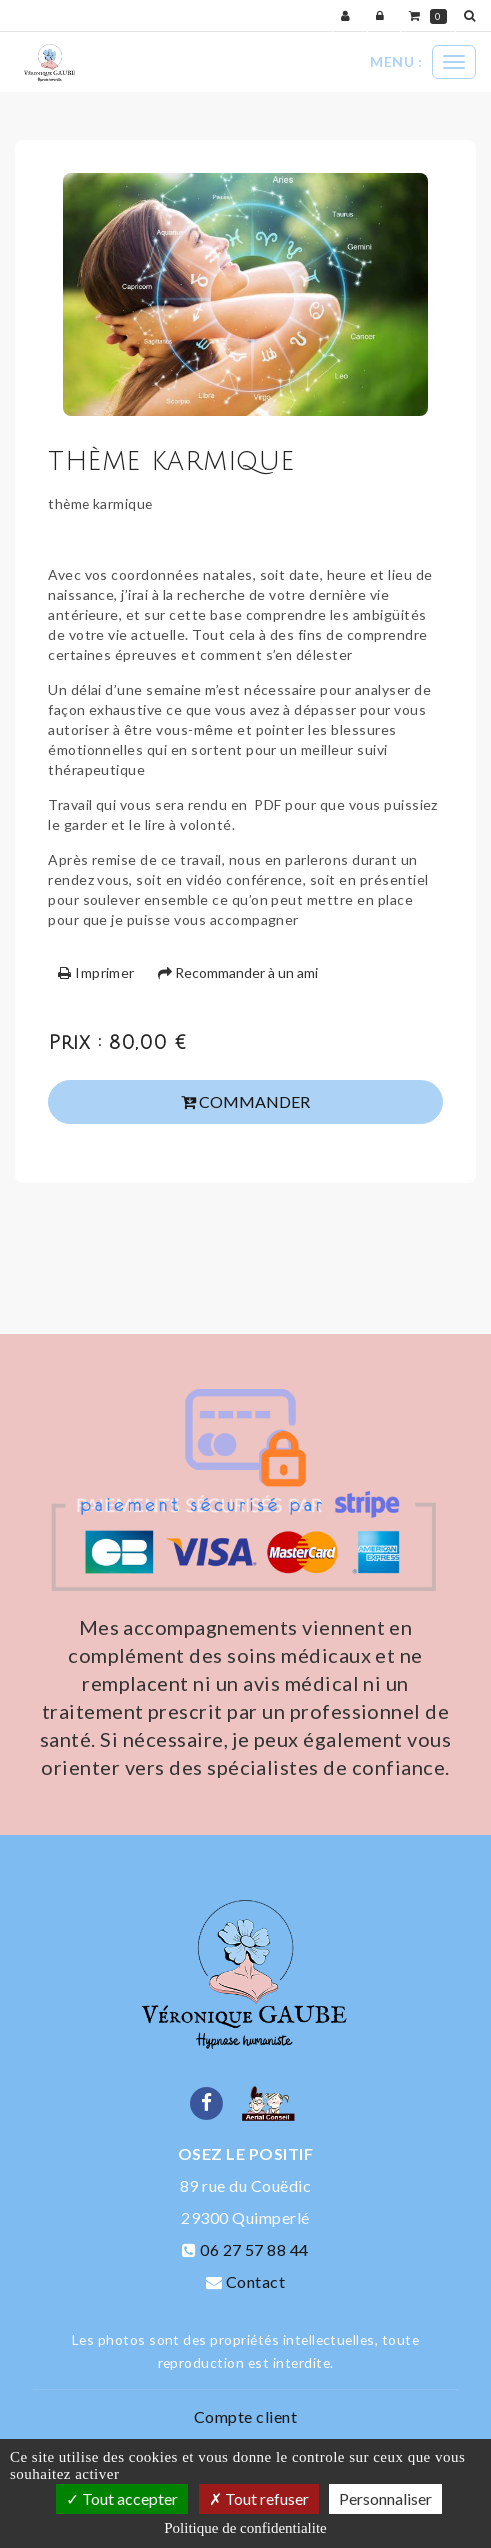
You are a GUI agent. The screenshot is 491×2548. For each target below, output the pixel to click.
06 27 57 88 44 (254, 2249)
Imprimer (96, 972)
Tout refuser (259, 2498)
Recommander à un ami (238, 972)
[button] (473, 16)
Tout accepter (122, 2498)
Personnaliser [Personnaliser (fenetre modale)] (385, 2498)
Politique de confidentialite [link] (245, 2528)
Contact (255, 2281)
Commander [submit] (245, 1101)
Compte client (245, 2416)
